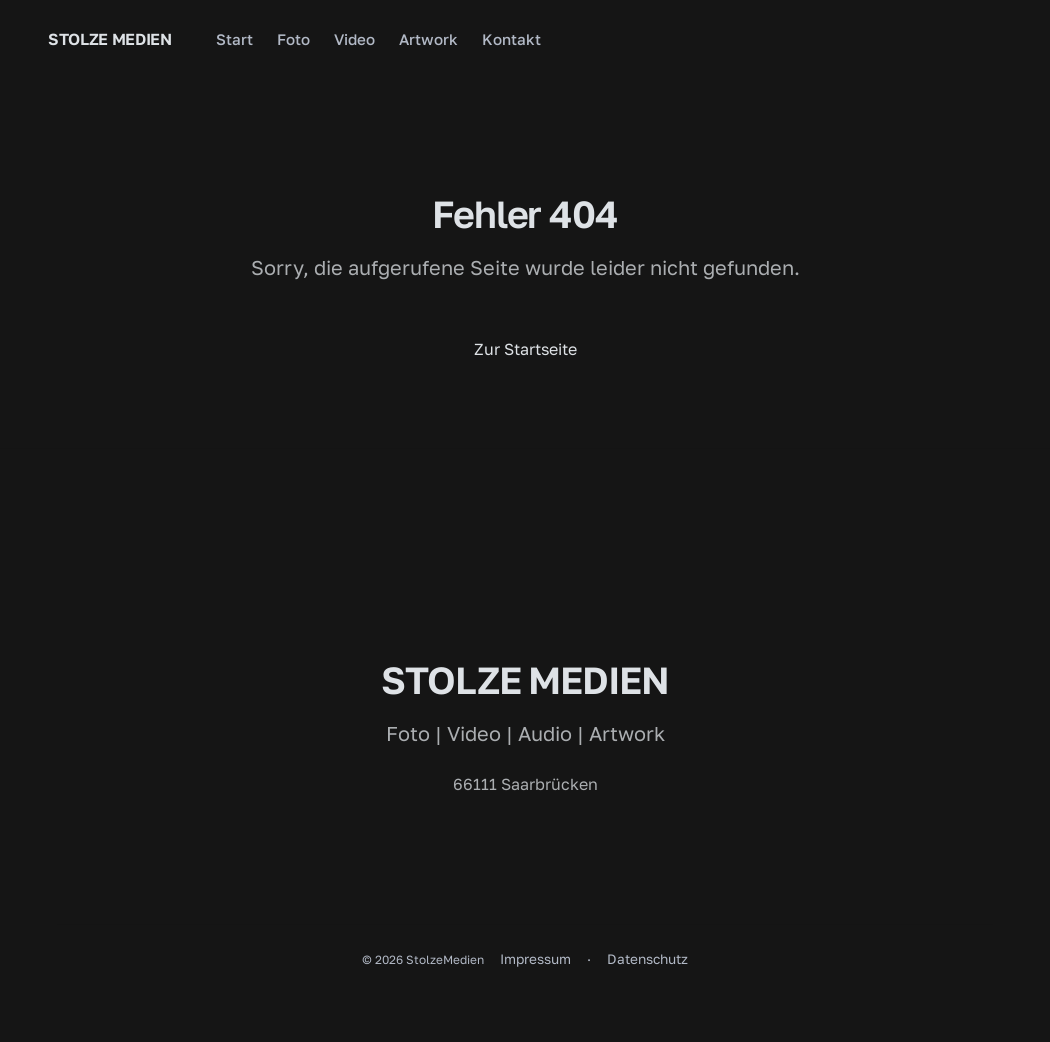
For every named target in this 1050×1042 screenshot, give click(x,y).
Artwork (428, 39)
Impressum (535, 959)
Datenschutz (647, 959)
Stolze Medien (110, 39)
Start (234, 39)
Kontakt (511, 39)
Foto (293, 39)
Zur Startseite (525, 349)
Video (354, 39)
